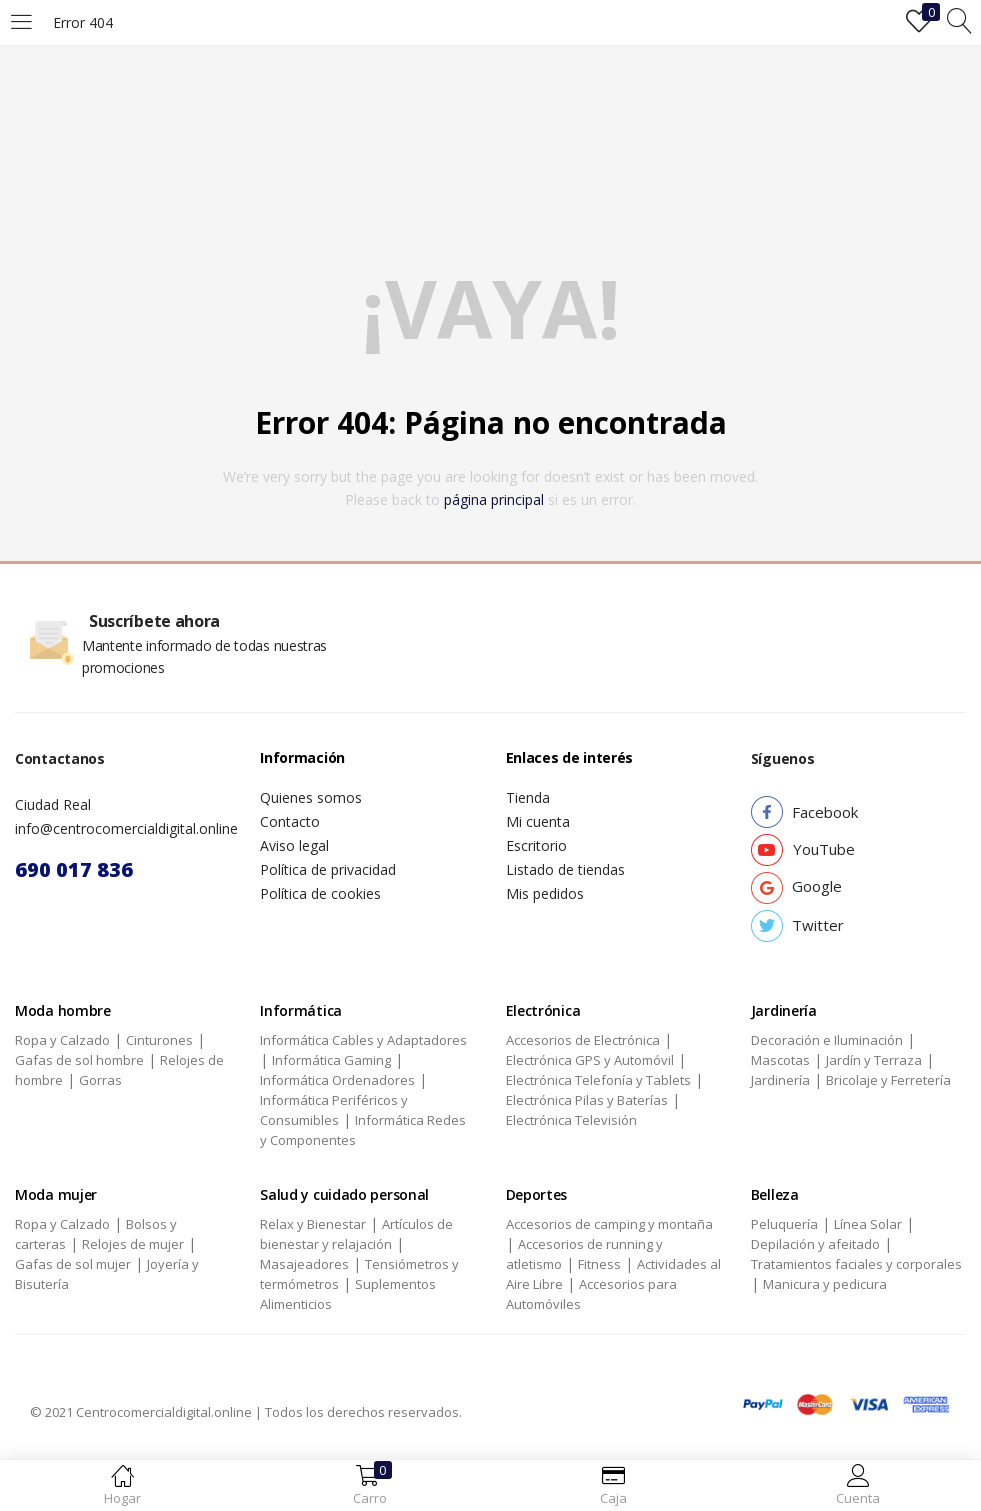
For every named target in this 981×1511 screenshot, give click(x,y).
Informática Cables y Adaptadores (363, 1040)
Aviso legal (294, 845)
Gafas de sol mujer (73, 1264)
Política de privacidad (328, 869)
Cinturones (159, 1040)
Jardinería (780, 1080)
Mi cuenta (538, 821)
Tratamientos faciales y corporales (856, 1264)
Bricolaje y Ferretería (888, 1080)
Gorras (100, 1080)
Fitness (599, 1264)
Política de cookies (320, 893)
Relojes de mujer (133, 1244)
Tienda (528, 797)
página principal (494, 499)
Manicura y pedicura (825, 1284)
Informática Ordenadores (337, 1080)
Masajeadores (304, 1264)
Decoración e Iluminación (827, 1040)
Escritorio (536, 845)
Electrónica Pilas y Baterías (587, 1100)
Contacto (290, 821)
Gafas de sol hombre (79, 1060)
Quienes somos (311, 797)
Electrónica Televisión (571, 1120)
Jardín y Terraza (874, 1060)
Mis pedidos (545, 893)
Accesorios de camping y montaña (609, 1224)
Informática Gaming (331, 1060)
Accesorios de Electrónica (583, 1040)
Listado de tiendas (565, 869)
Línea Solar (868, 1224)
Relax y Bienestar (313, 1224)
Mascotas (780, 1060)
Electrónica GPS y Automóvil (590, 1060)
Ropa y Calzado (62, 1040)
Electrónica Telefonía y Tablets (598, 1080)
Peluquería (784, 1224)
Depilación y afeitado (815, 1244)
